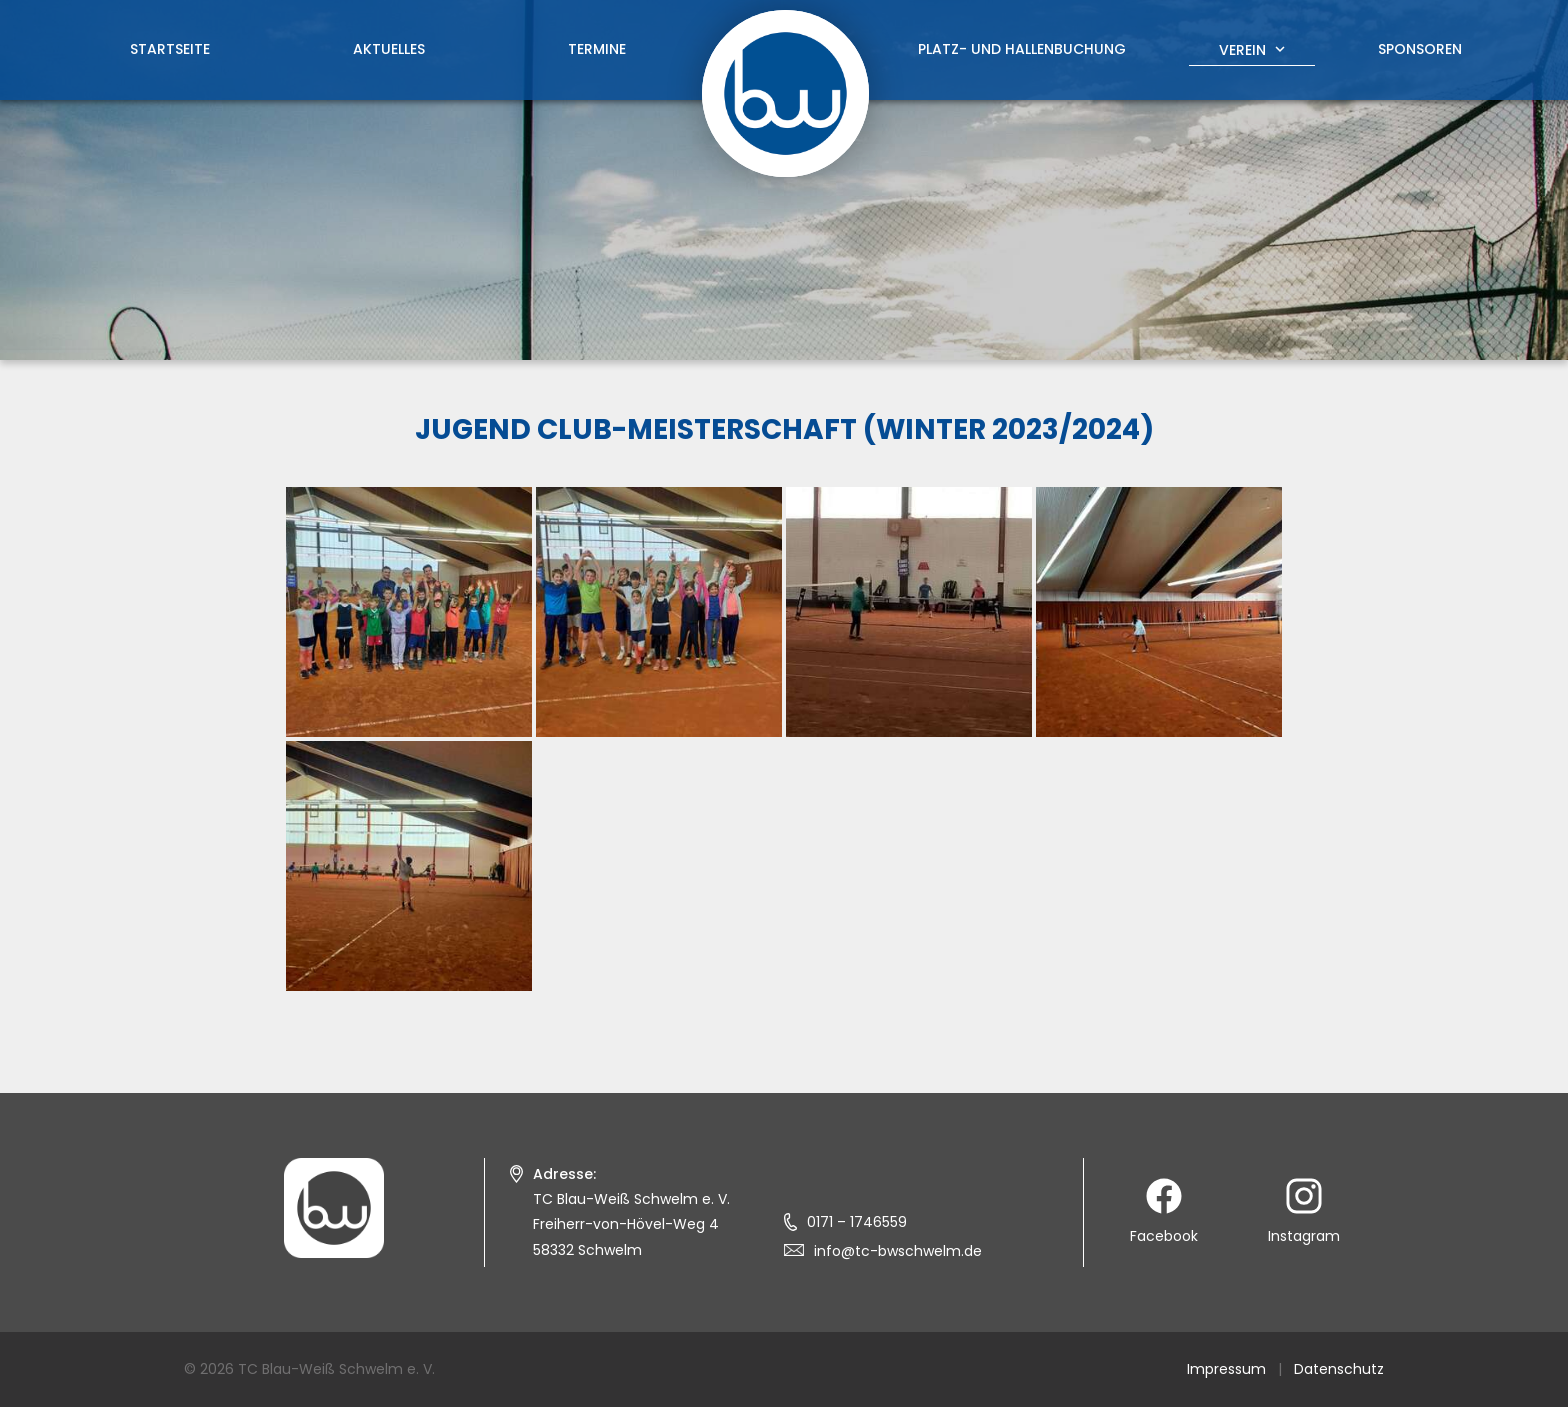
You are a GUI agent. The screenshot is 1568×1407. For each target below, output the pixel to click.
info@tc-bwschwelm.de (898, 1251)
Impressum (1226, 1369)
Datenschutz (1339, 1369)
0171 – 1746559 (857, 1222)
